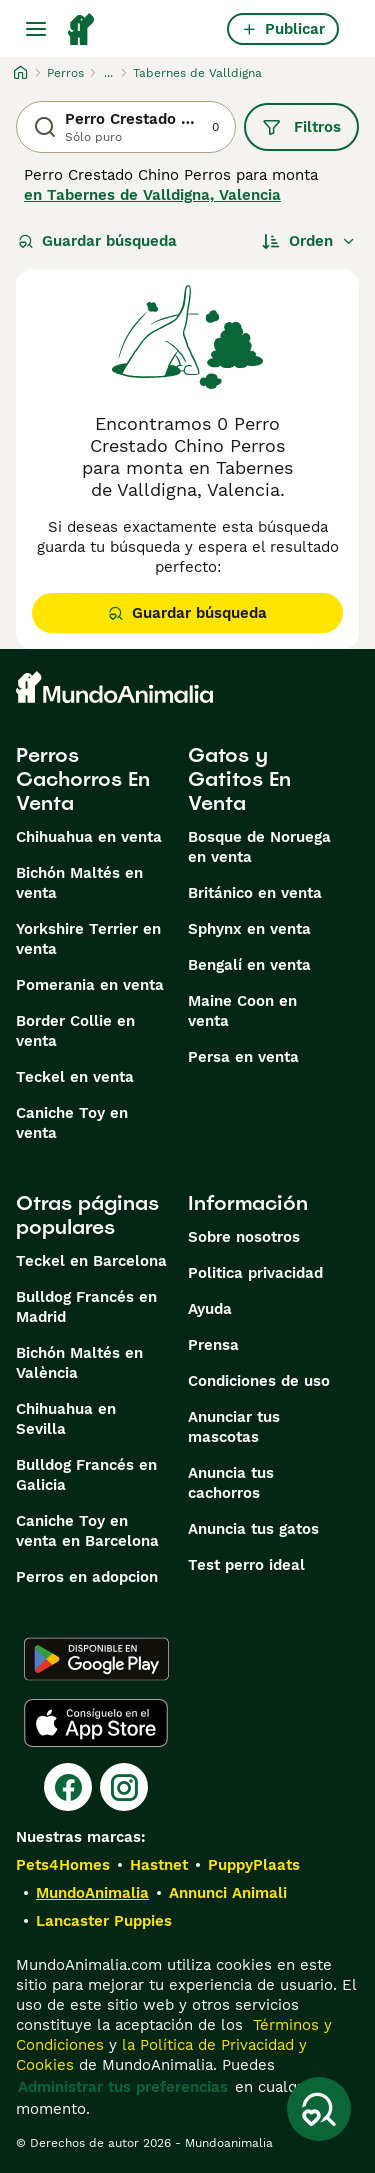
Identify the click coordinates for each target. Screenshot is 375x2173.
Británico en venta (255, 893)
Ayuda (210, 1309)
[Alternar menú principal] (36, 29)
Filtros (301, 127)
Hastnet (159, 1865)
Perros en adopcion (87, 1577)
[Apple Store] (96, 1723)
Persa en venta (243, 1057)
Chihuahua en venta (89, 837)
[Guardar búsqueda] (319, 2109)
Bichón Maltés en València (79, 1363)
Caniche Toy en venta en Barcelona (87, 1531)
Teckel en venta (75, 1077)
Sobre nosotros (244, 1237)
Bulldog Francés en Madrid (86, 1307)
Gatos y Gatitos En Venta (239, 779)
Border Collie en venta (75, 1031)
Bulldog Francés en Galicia (86, 1475)
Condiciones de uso (259, 1381)
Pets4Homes (63, 1865)
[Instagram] (124, 1787)
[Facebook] (68, 1787)
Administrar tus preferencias (123, 2087)
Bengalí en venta (249, 965)
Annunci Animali (228, 1893)
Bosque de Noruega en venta (259, 847)
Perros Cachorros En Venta (83, 779)
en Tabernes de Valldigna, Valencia (152, 195)
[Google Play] (96, 1659)
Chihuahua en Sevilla (66, 1419)
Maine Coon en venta (242, 1011)
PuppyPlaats (254, 1865)
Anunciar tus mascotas (234, 1427)
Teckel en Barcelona (91, 1261)
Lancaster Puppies (104, 1921)
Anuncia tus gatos (253, 1529)
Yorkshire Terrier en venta (88, 939)
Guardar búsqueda (97, 241)
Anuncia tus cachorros (231, 1483)
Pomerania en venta (90, 985)
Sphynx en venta (249, 929)
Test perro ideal (246, 1565)
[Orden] (309, 241)
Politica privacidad (255, 1273)
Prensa (213, 1345)
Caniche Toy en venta (72, 1123)
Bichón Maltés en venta (79, 883)
